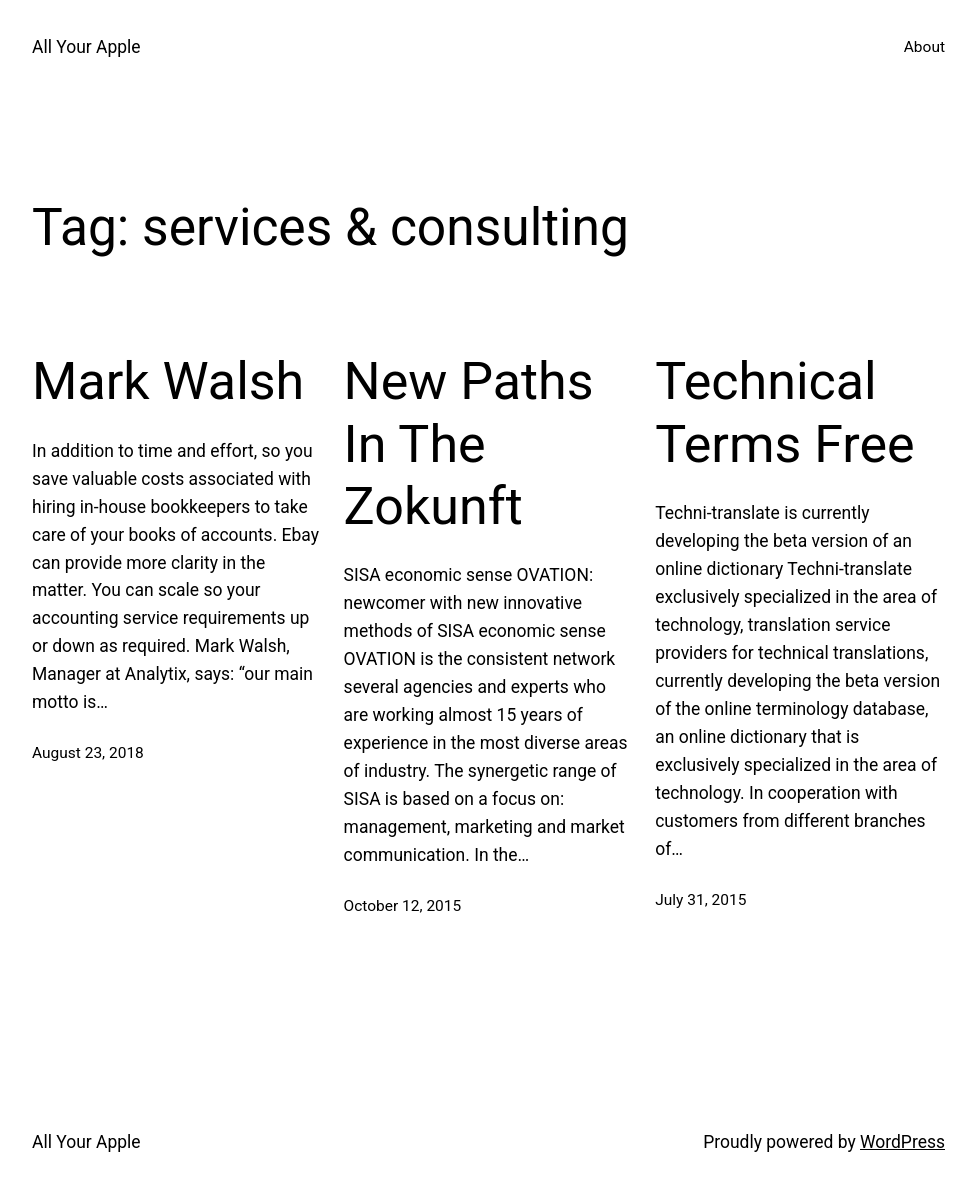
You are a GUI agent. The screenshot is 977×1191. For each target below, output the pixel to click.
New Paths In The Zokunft (469, 444)
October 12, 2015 (403, 906)
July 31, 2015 (700, 900)
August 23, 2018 (88, 753)
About (924, 47)
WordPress (902, 1142)
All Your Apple (86, 47)
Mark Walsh (168, 381)
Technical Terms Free (784, 412)
